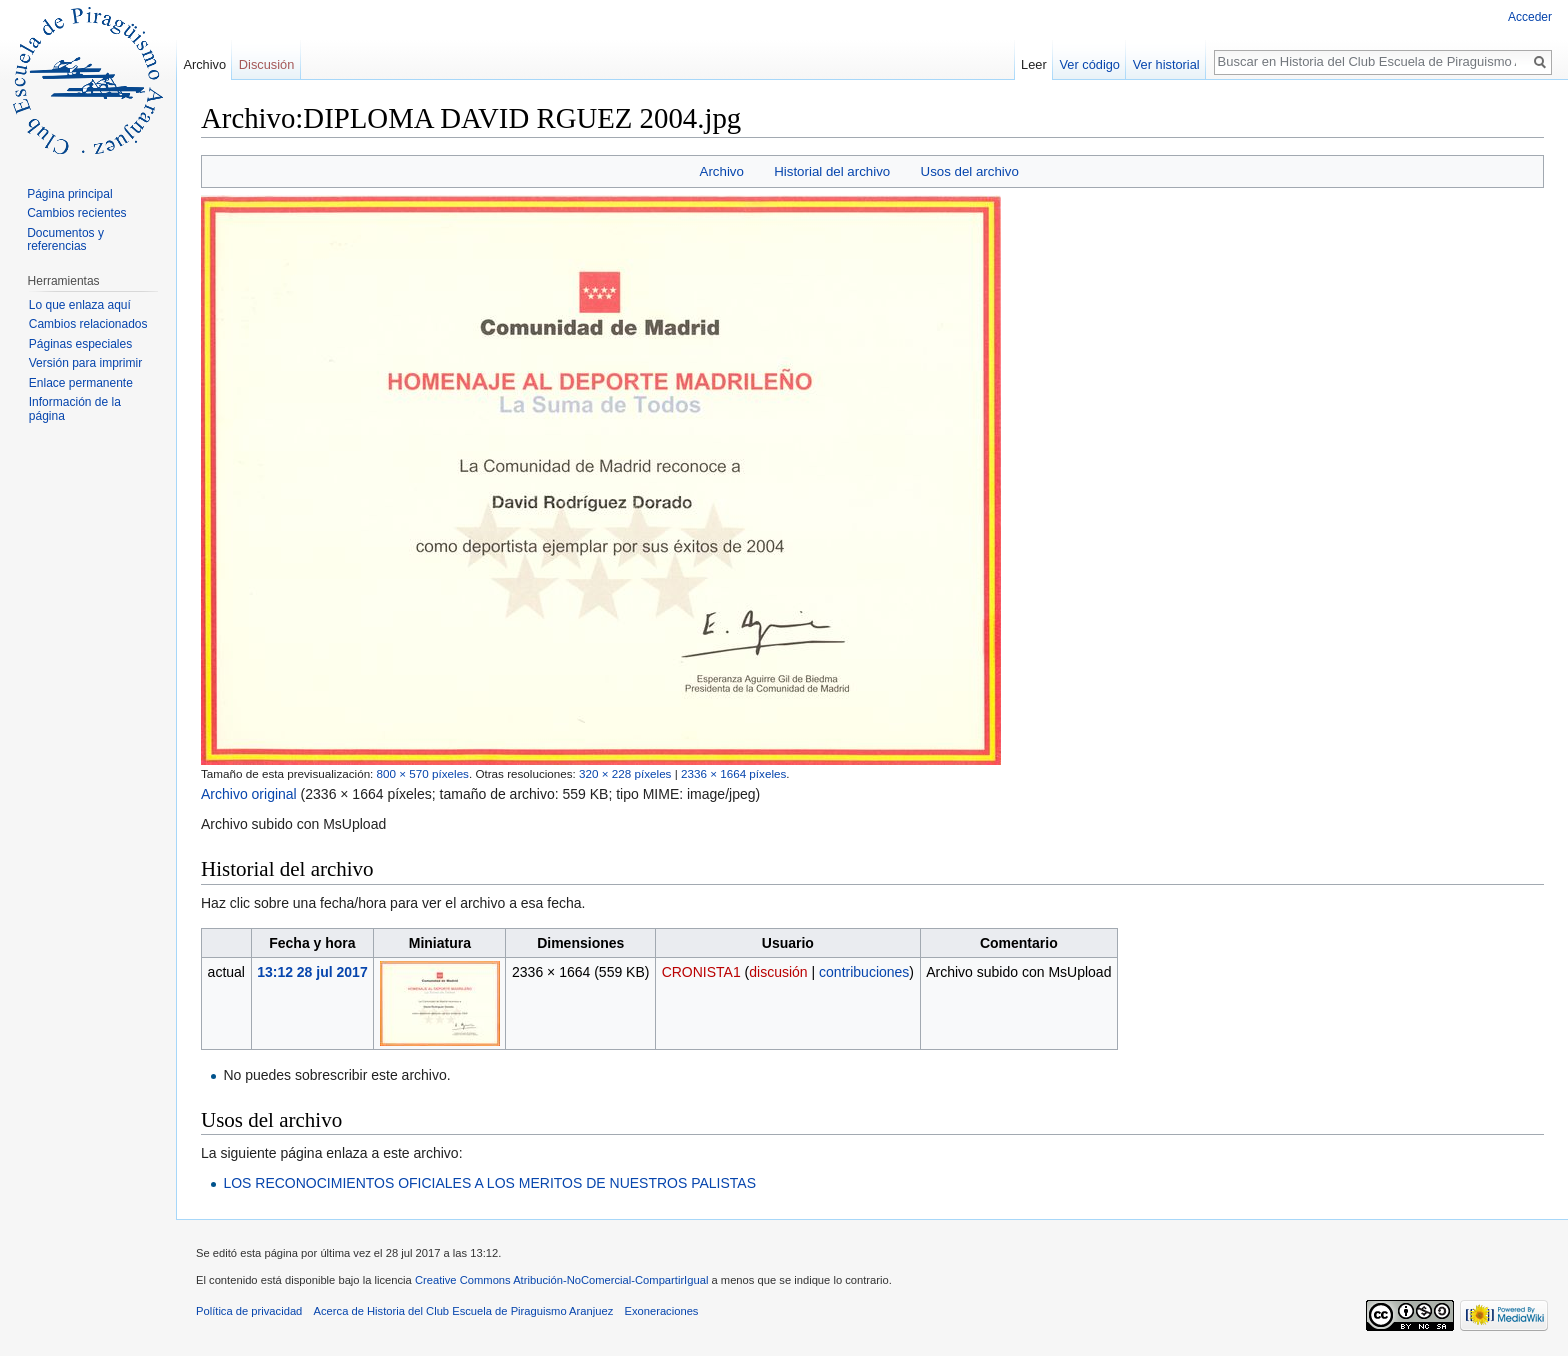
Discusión (266, 64)
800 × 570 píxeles (423, 773)
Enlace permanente (81, 383)
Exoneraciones (661, 1311)
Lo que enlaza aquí (80, 305)
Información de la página (75, 409)
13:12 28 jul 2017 (312, 972)
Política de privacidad (249, 1311)
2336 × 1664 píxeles (733, 773)
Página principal (69, 194)
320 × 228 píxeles (625, 773)
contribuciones (864, 972)
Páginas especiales (80, 344)
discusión (778, 972)
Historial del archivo (832, 171)
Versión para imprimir (85, 363)
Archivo (722, 171)
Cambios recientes (76, 213)
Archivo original (249, 794)
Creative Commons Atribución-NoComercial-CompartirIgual (561, 1280)
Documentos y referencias (65, 240)
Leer (1034, 64)
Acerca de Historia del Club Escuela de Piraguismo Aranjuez (464, 1311)
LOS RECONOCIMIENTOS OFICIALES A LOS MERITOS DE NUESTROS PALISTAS (489, 1183)
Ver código (1090, 64)
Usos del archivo (970, 171)
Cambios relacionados (88, 324)
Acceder (1530, 17)
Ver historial (1166, 64)
